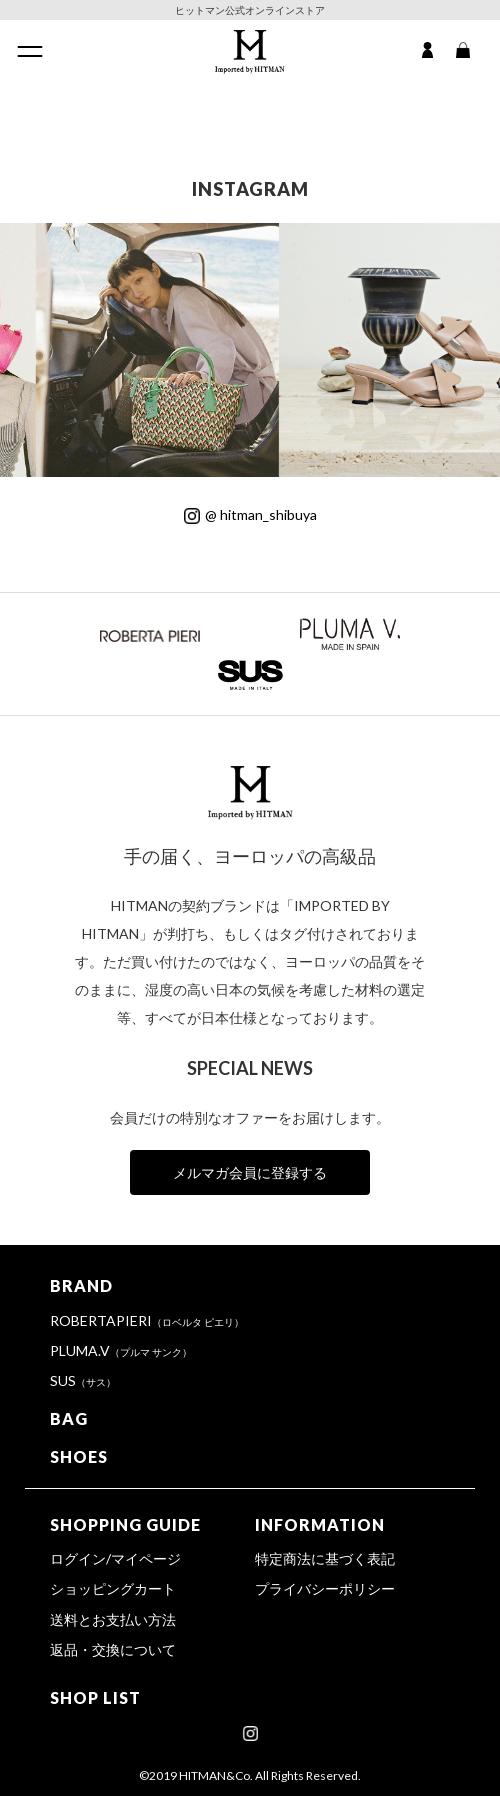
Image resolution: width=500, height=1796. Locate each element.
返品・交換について (113, 1649)
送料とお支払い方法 (113, 1619)
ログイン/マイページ (115, 1558)
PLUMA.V (121, 1350)
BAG (69, 1418)
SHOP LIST (95, 1697)
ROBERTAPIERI (147, 1320)
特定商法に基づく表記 (325, 1558)
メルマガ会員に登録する (250, 1172)
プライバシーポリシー (325, 1588)
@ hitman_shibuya (250, 514)
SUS (83, 1380)
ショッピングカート (113, 1588)
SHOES (79, 1456)
